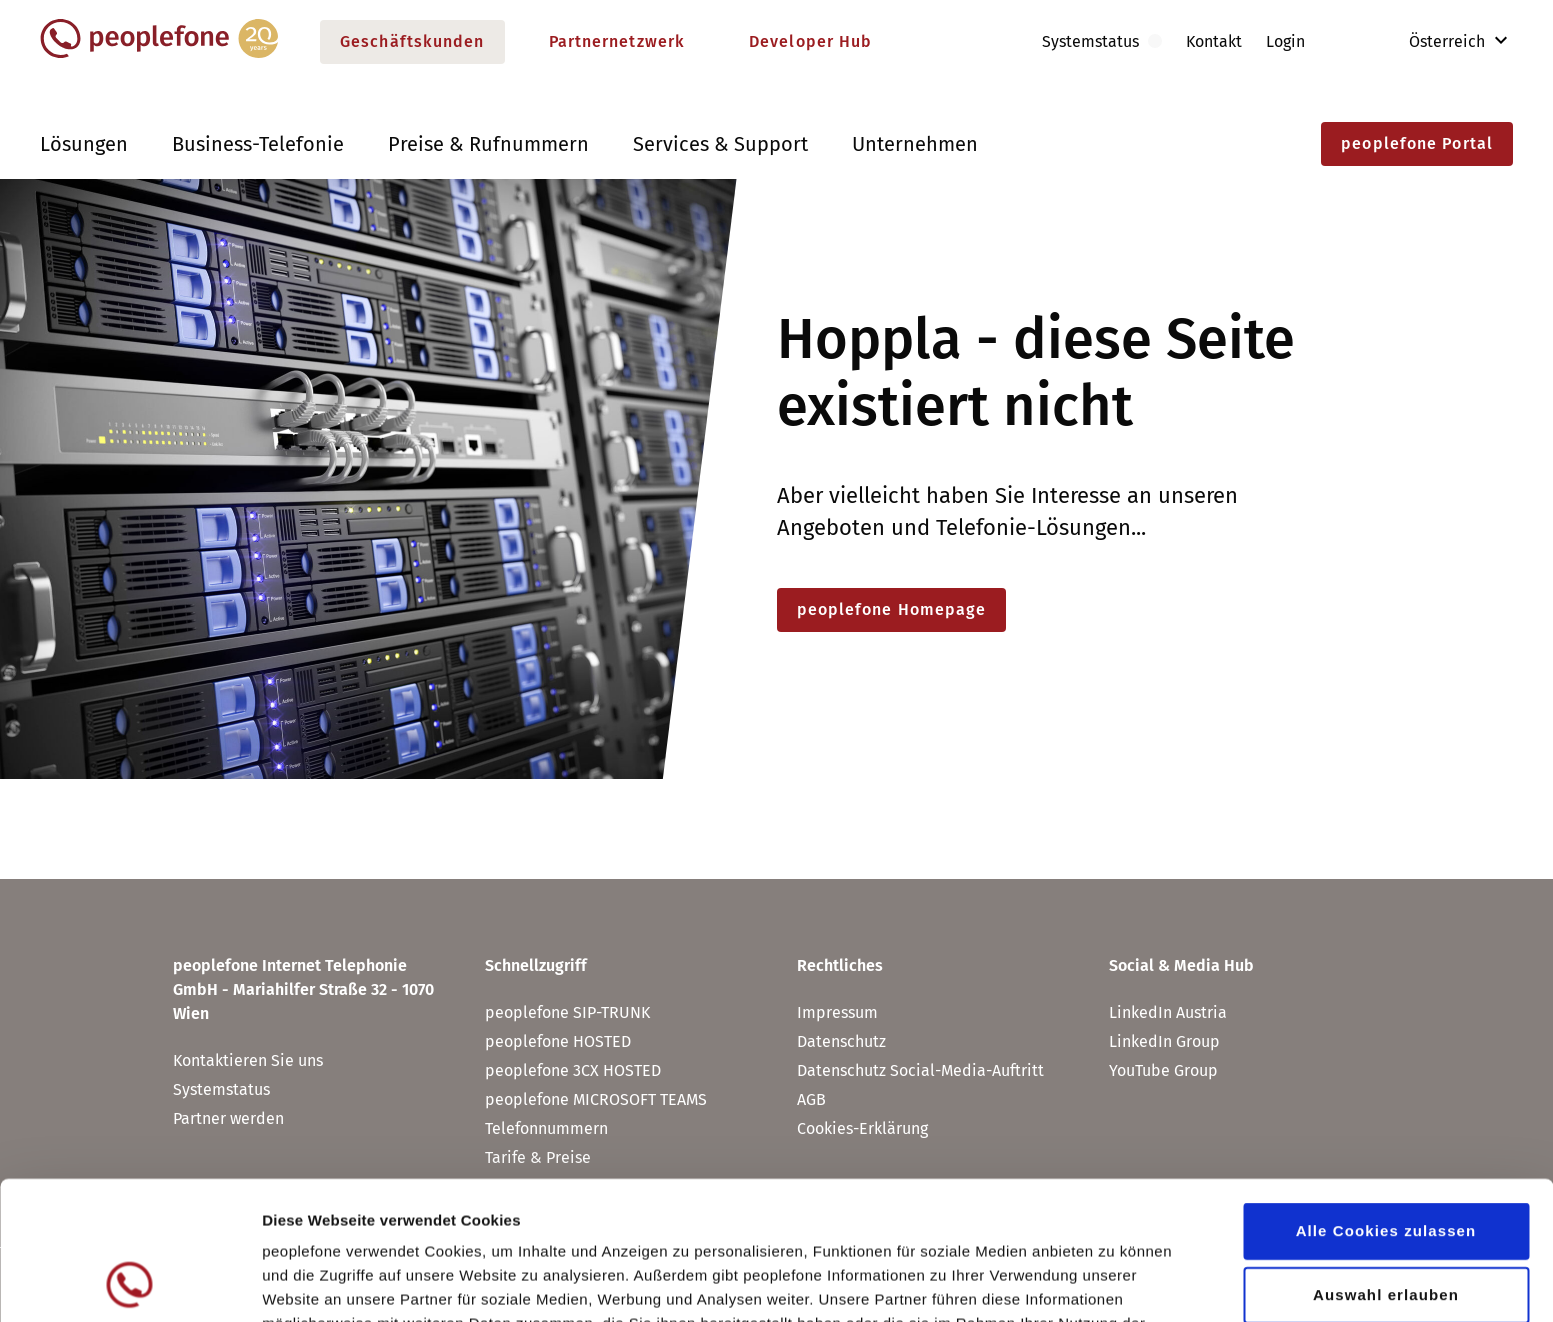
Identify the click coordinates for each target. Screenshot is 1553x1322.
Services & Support (720, 144)
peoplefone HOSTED (558, 1041)
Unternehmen (915, 144)
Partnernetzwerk (617, 41)
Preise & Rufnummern (488, 144)
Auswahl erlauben (1386, 1164)
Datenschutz (784, 1217)
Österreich (1433, 41)
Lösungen (84, 144)
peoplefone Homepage (892, 609)
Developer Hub (810, 41)
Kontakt (1214, 41)
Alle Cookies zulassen (1386, 1100)
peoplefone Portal (1417, 143)
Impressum (837, 1012)
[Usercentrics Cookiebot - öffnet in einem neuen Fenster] (129, 1283)
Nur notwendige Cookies (1386, 1228)
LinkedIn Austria (1168, 1012)
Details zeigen (1063, 1282)
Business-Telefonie (258, 144)
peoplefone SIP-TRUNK (567, 1012)
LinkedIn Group (1164, 1041)
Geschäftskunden (412, 41)
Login (1285, 41)
